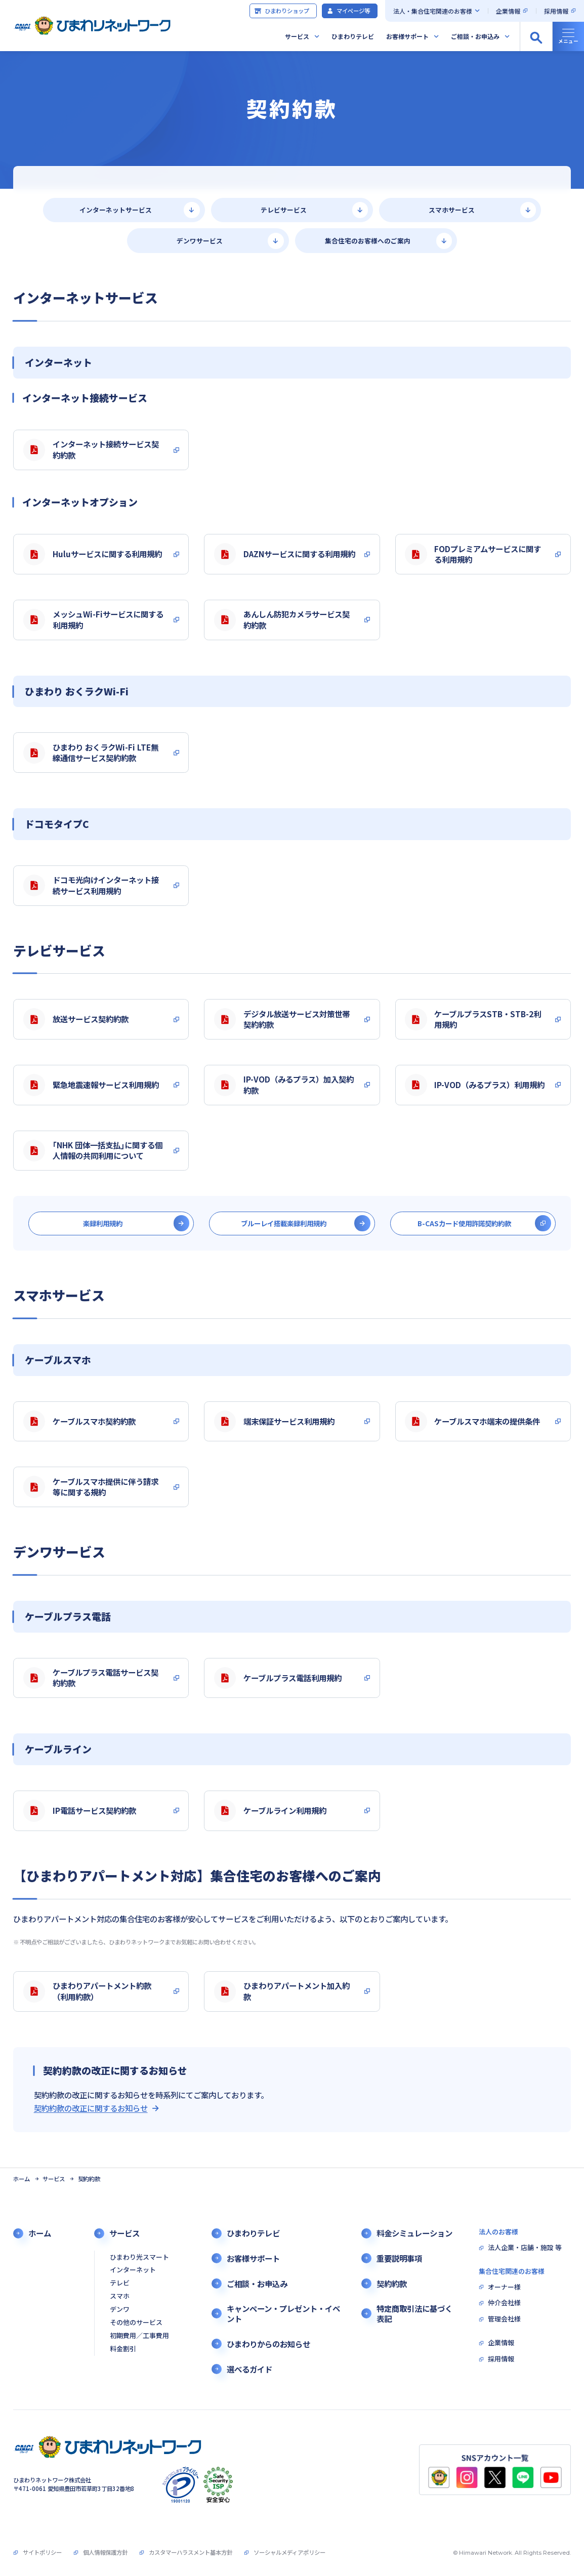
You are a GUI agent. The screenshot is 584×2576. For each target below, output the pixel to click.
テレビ (120, 2283)
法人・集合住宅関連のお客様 (432, 11)
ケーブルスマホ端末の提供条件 (472, 1421)
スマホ (120, 2296)
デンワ (120, 2309)
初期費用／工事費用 (139, 2336)
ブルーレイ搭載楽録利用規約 (283, 1223)
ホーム (21, 2179)
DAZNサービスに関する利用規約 (284, 554)
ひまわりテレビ (352, 36)
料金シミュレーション (414, 2233)
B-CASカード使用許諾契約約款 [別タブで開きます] (464, 1223)
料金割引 (123, 2349)
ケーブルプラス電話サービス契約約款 (90, 1678)
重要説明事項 (399, 2258)
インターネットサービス (115, 210)
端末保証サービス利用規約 (274, 1421)
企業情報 (508, 11)
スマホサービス (452, 210)
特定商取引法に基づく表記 (414, 2313)
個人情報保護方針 (105, 2552)
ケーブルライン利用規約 (270, 1811)
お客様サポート (407, 36)
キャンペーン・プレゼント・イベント (283, 2313)
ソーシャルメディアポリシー (289, 2552)
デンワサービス (200, 240)
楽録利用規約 (102, 1223)
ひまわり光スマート (139, 2257)
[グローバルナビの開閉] (568, 36)
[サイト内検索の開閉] (536, 36)
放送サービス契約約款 (76, 1019)
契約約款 (392, 2283)
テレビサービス (284, 210)
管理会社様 (504, 2319)
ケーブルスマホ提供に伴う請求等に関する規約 (90, 1487)
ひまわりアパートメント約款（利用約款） (87, 1991)
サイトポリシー (42, 2552)
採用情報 (556, 11)
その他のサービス (136, 2322)
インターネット (133, 2270)
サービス (297, 36)
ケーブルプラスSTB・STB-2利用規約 (473, 1019)
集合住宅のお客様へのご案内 (367, 240)
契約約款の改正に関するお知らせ (91, 2108)
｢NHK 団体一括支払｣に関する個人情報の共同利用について (92, 1150)
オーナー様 (504, 2287)
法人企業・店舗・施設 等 (525, 2247)
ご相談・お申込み (475, 36)
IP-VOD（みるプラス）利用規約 (475, 1085)
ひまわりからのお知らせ (268, 2344)
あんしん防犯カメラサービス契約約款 (282, 619)
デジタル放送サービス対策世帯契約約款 (282, 1019)
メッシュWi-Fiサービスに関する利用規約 (93, 619)
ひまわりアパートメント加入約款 (282, 1991)
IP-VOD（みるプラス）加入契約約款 (284, 1084)
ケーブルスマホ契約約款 (79, 1421)
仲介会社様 (504, 2303)
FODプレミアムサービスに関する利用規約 (473, 554)
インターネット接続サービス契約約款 (91, 449)
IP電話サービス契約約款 (79, 1811)
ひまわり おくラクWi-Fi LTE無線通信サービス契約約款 (90, 752)
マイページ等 (348, 11)
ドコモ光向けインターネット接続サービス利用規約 (91, 885)
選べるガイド (249, 2369)
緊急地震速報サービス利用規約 (91, 1085)
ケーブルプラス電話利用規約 (278, 1678)
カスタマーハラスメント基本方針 (190, 2552)
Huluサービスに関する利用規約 (92, 554)
